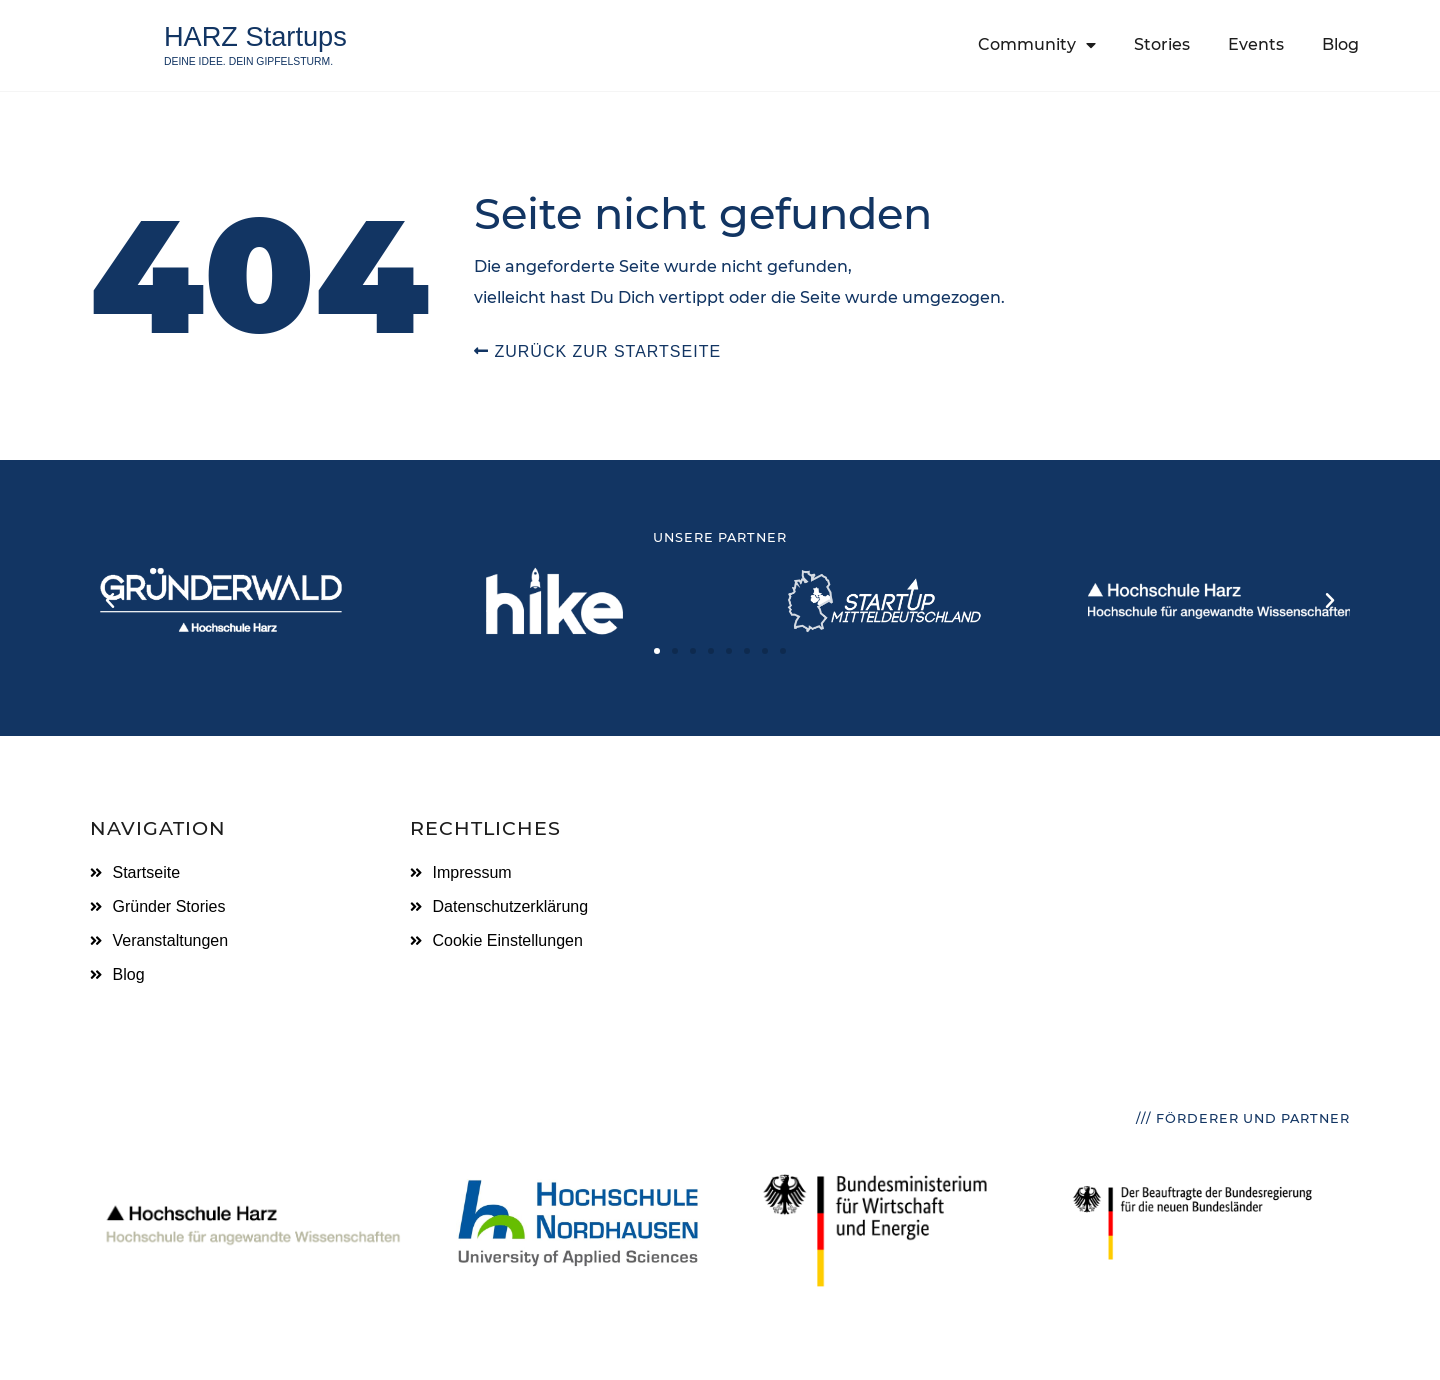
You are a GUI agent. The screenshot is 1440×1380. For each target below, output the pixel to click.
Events (1256, 44)
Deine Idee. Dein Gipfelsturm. (248, 61)
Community (1037, 45)
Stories (1162, 44)
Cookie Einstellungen (508, 940)
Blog (1340, 44)
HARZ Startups (255, 36)
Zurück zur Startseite (597, 351)
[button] (110, 601)
